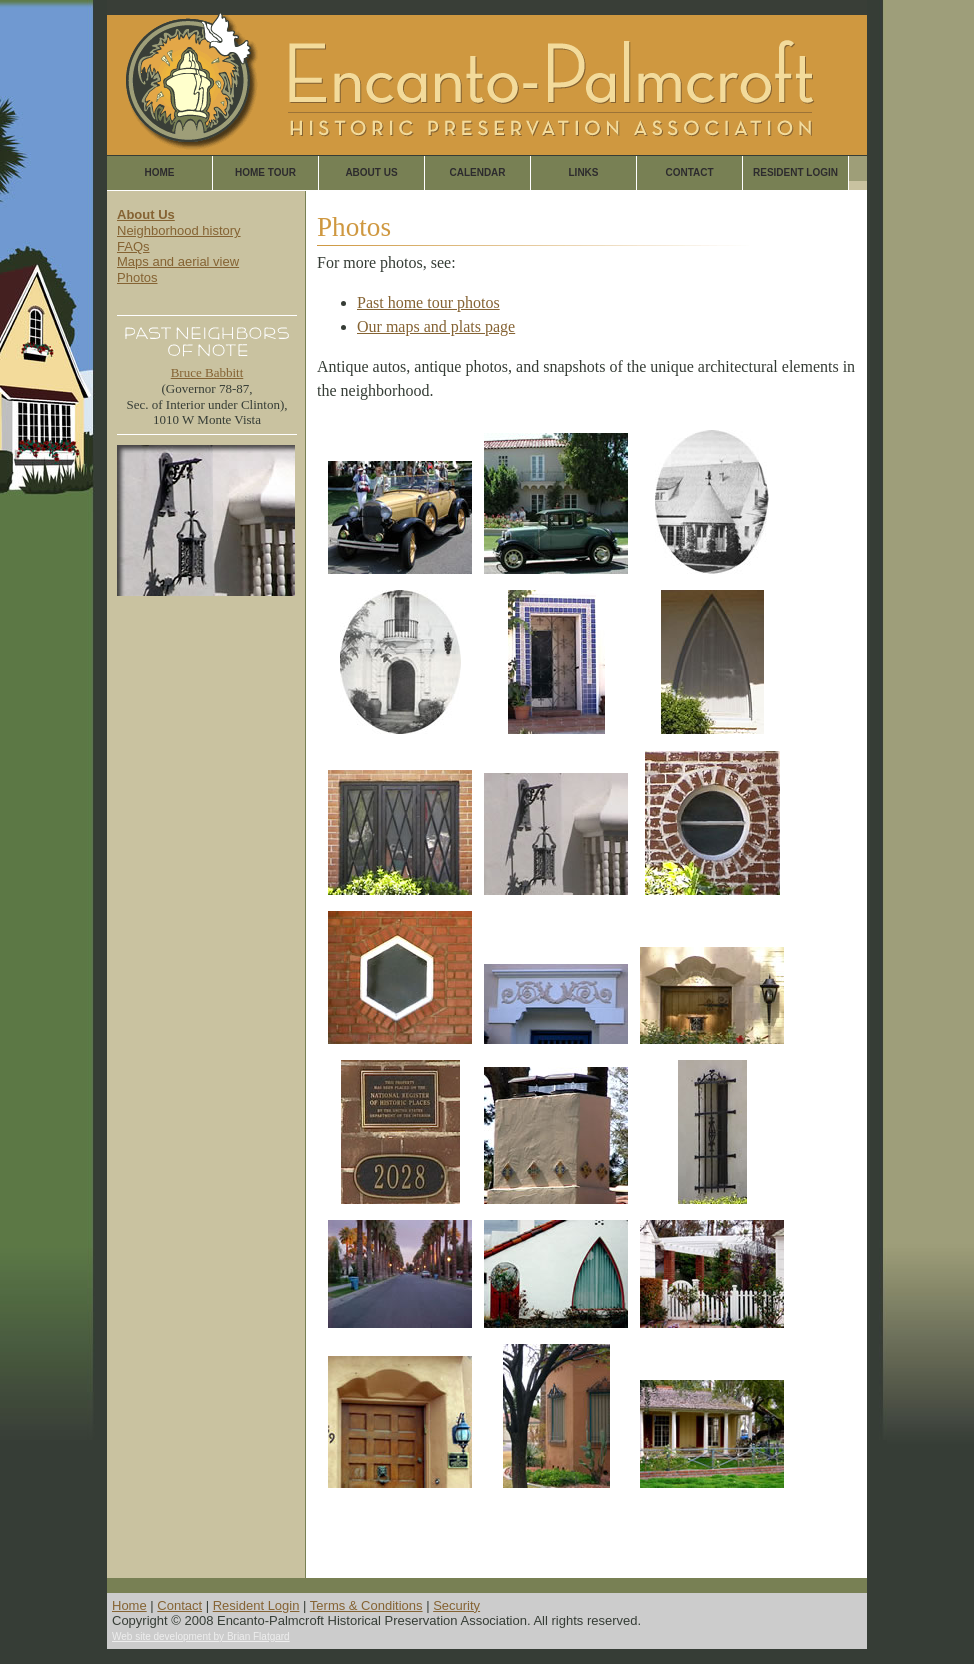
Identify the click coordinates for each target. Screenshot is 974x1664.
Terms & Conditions (366, 1605)
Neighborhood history (179, 230)
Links (584, 172)
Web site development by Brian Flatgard (201, 1636)
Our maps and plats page (436, 326)
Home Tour (265, 172)
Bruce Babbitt (207, 372)
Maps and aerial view (178, 261)
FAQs (133, 246)
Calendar (477, 172)
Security (456, 1605)
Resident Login (795, 172)
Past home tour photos (428, 302)
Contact (689, 172)
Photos (137, 277)
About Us (371, 172)
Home (160, 172)
